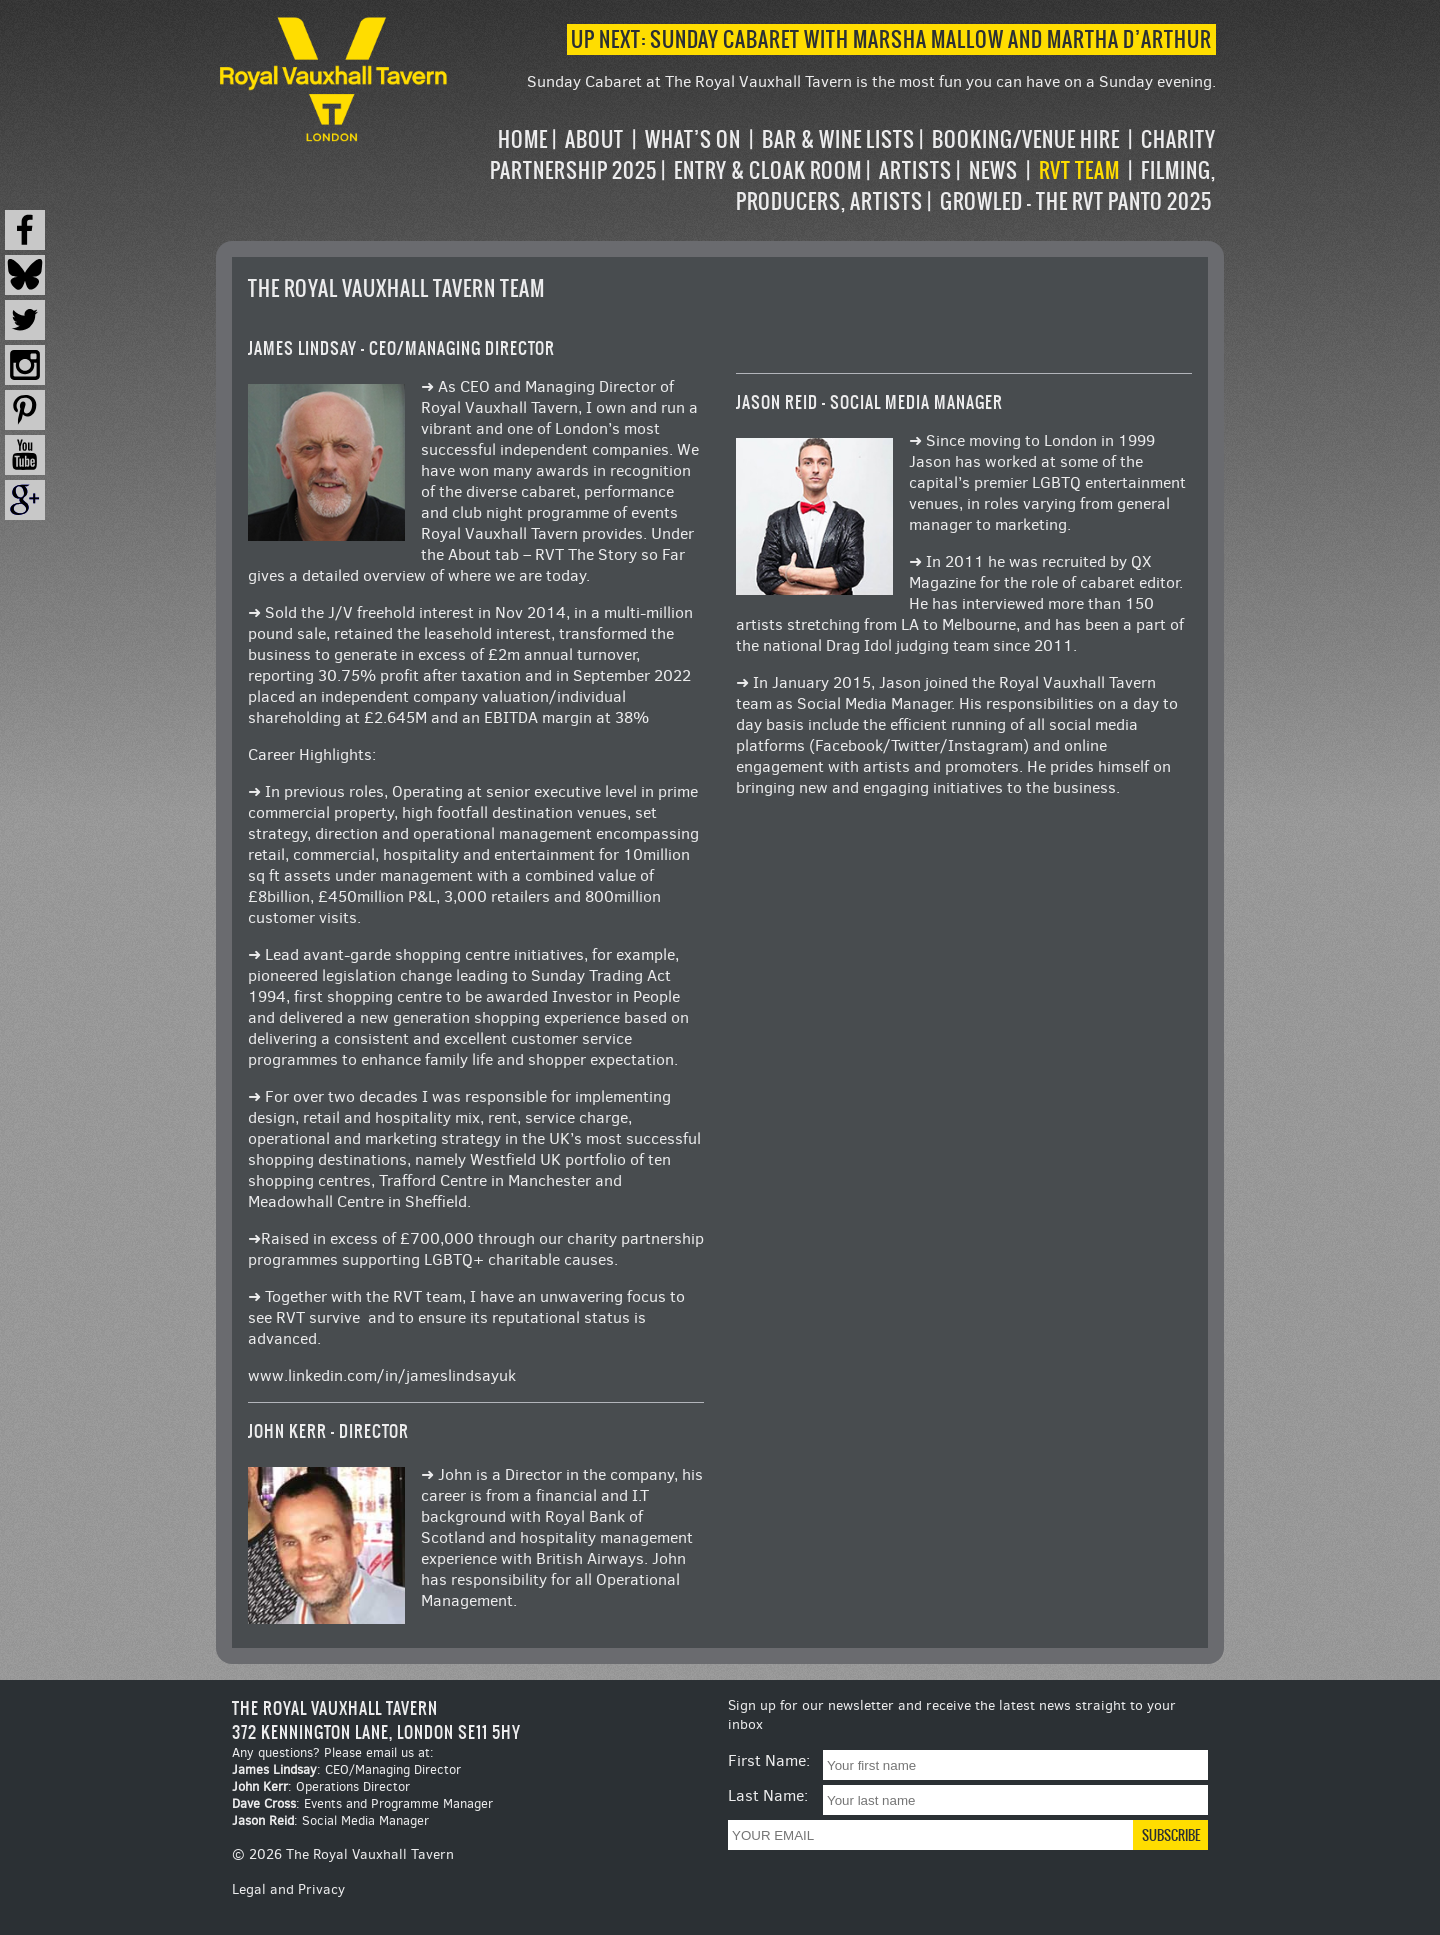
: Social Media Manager (330, 1820)
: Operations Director (321, 1786)
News (993, 170)
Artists (915, 170)
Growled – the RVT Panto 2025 (1076, 201)
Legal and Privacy (288, 1889)
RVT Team (1079, 170)
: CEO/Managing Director (346, 1769)
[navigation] (834, 170)
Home (523, 139)
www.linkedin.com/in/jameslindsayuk (382, 1375)
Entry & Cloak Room (768, 170)
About (594, 139)
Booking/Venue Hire (1026, 139)
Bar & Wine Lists (838, 139)
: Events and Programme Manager (362, 1803)
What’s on (693, 139)
